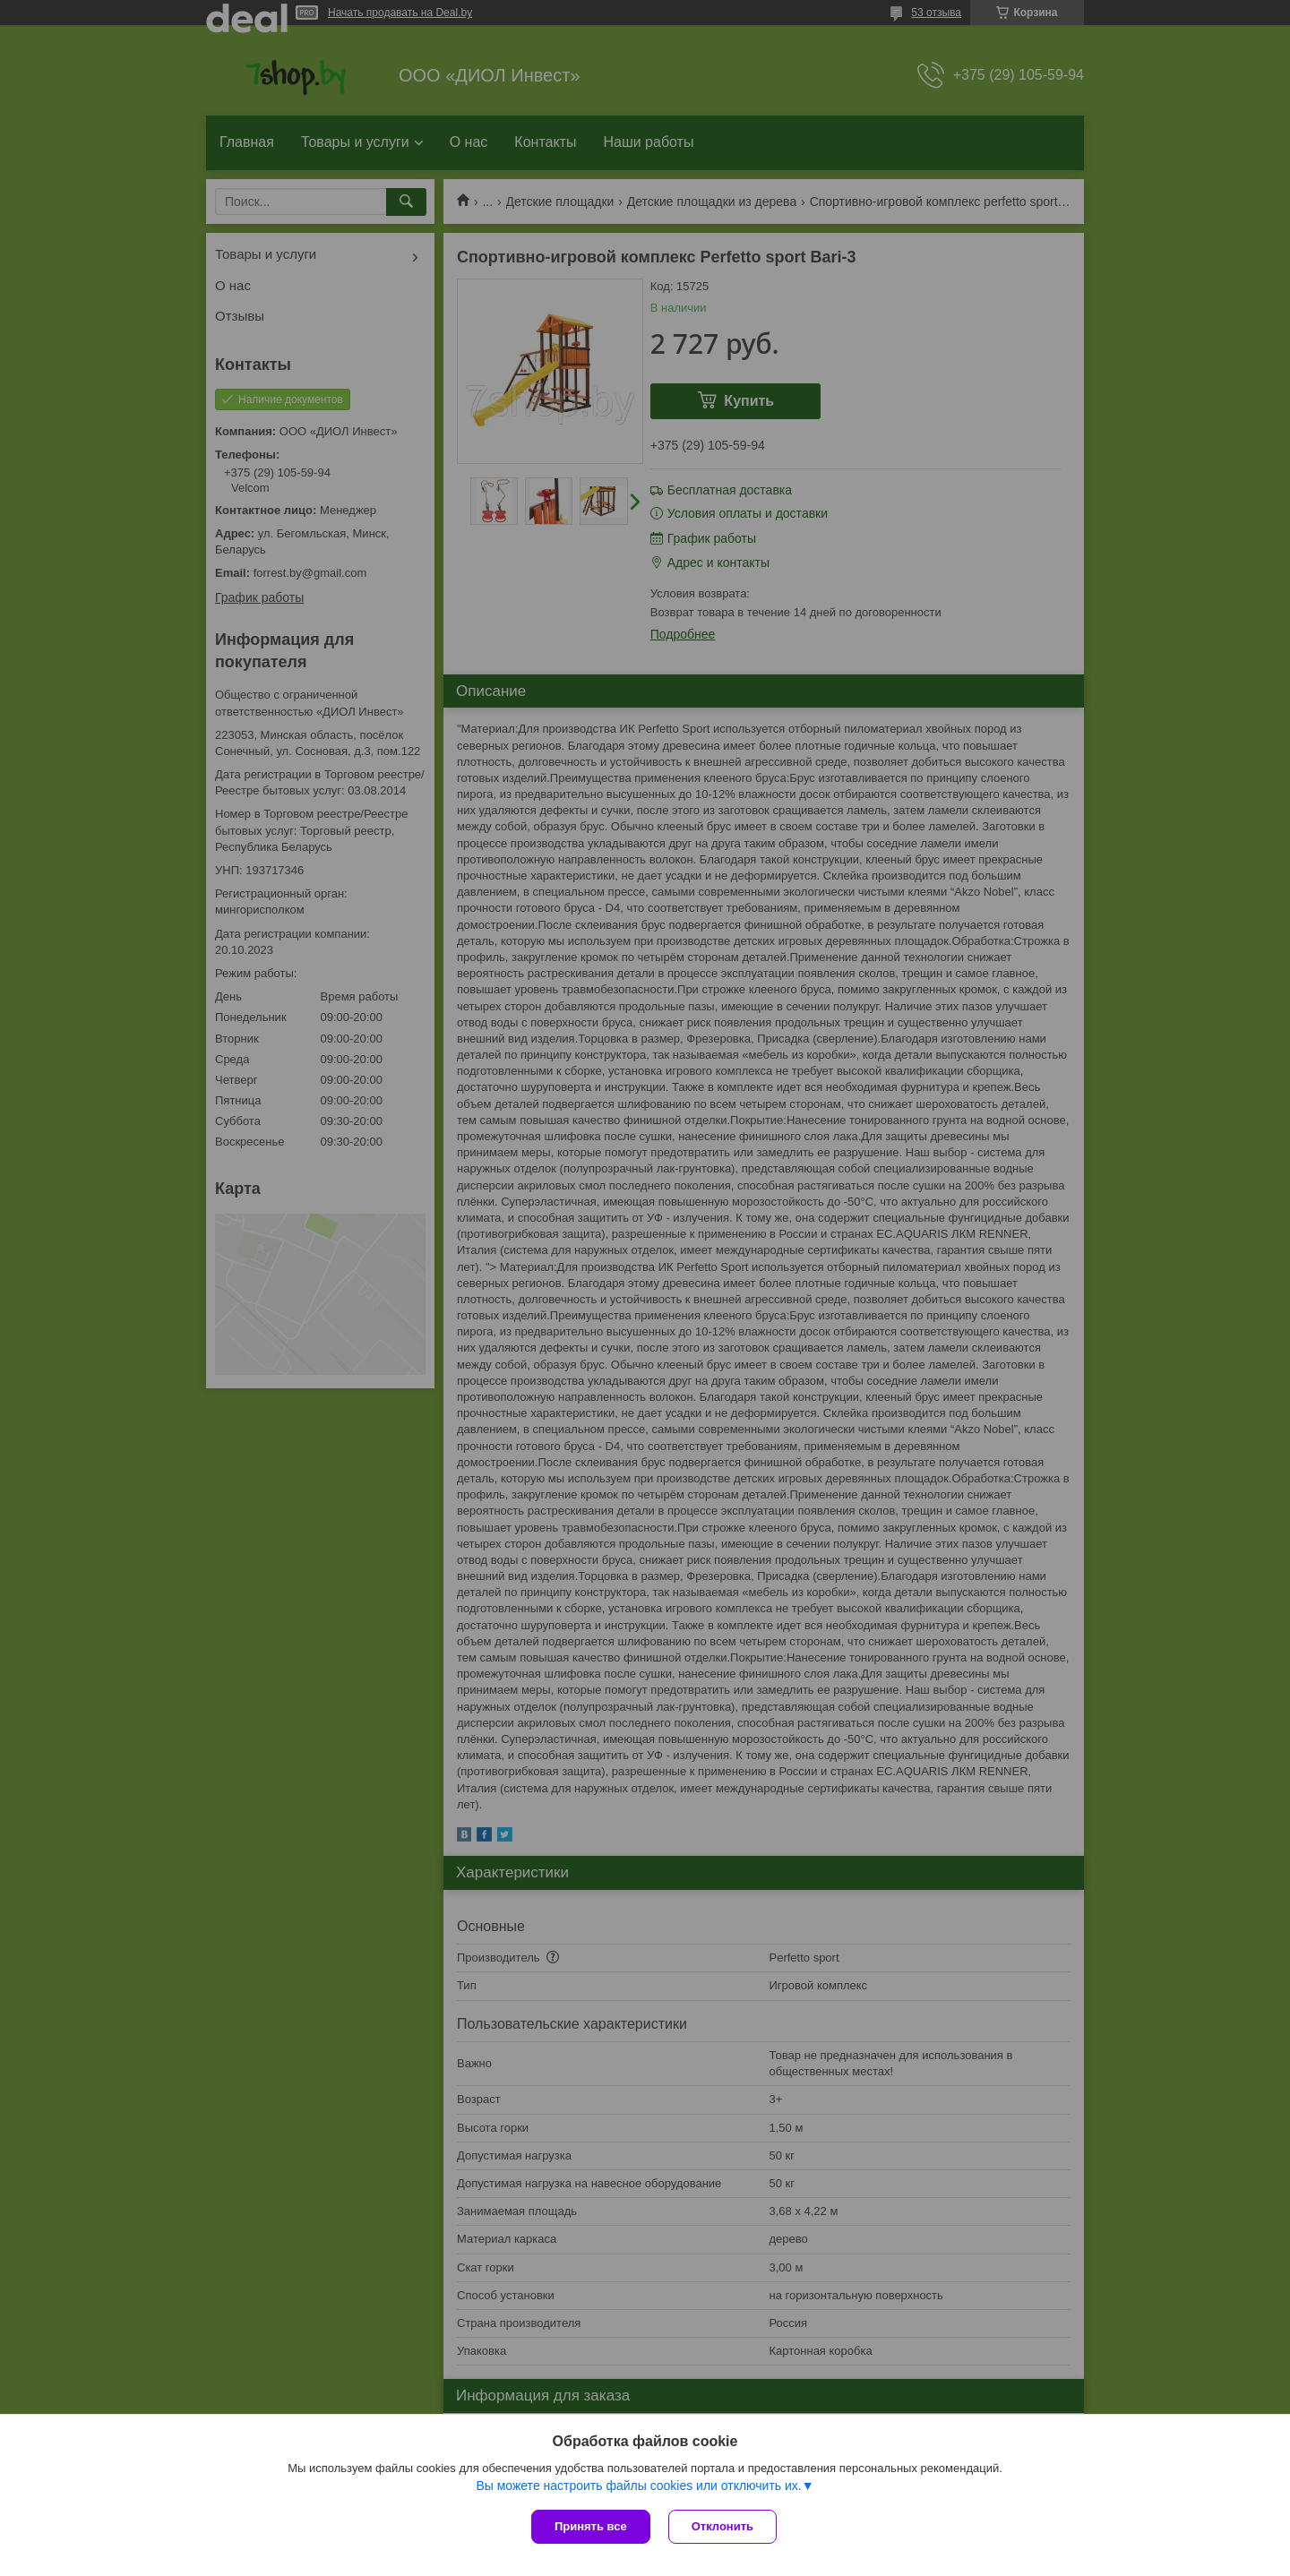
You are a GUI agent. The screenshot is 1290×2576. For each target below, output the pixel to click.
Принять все (591, 2526)
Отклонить (722, 2526)
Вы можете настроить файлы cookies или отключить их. (638, 2485)
